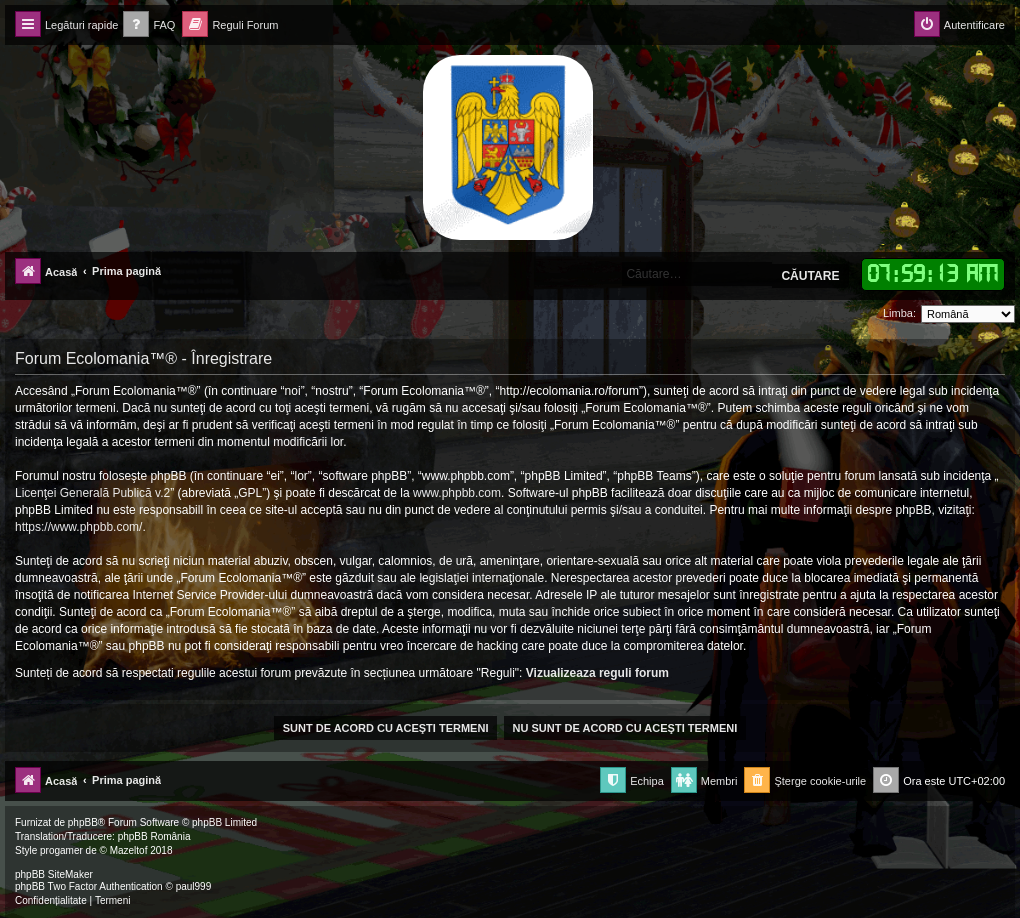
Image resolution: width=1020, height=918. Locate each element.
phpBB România (154, 836)
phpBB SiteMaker (54, 874)
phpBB (83, 822)
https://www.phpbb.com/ (78, 527)
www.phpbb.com (457, 493)
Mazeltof (129, 850)
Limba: (899, 313)
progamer (61, 850)
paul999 (194, 886)
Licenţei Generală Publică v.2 (92, 493)
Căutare (810, 276)
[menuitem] (149, 25)
